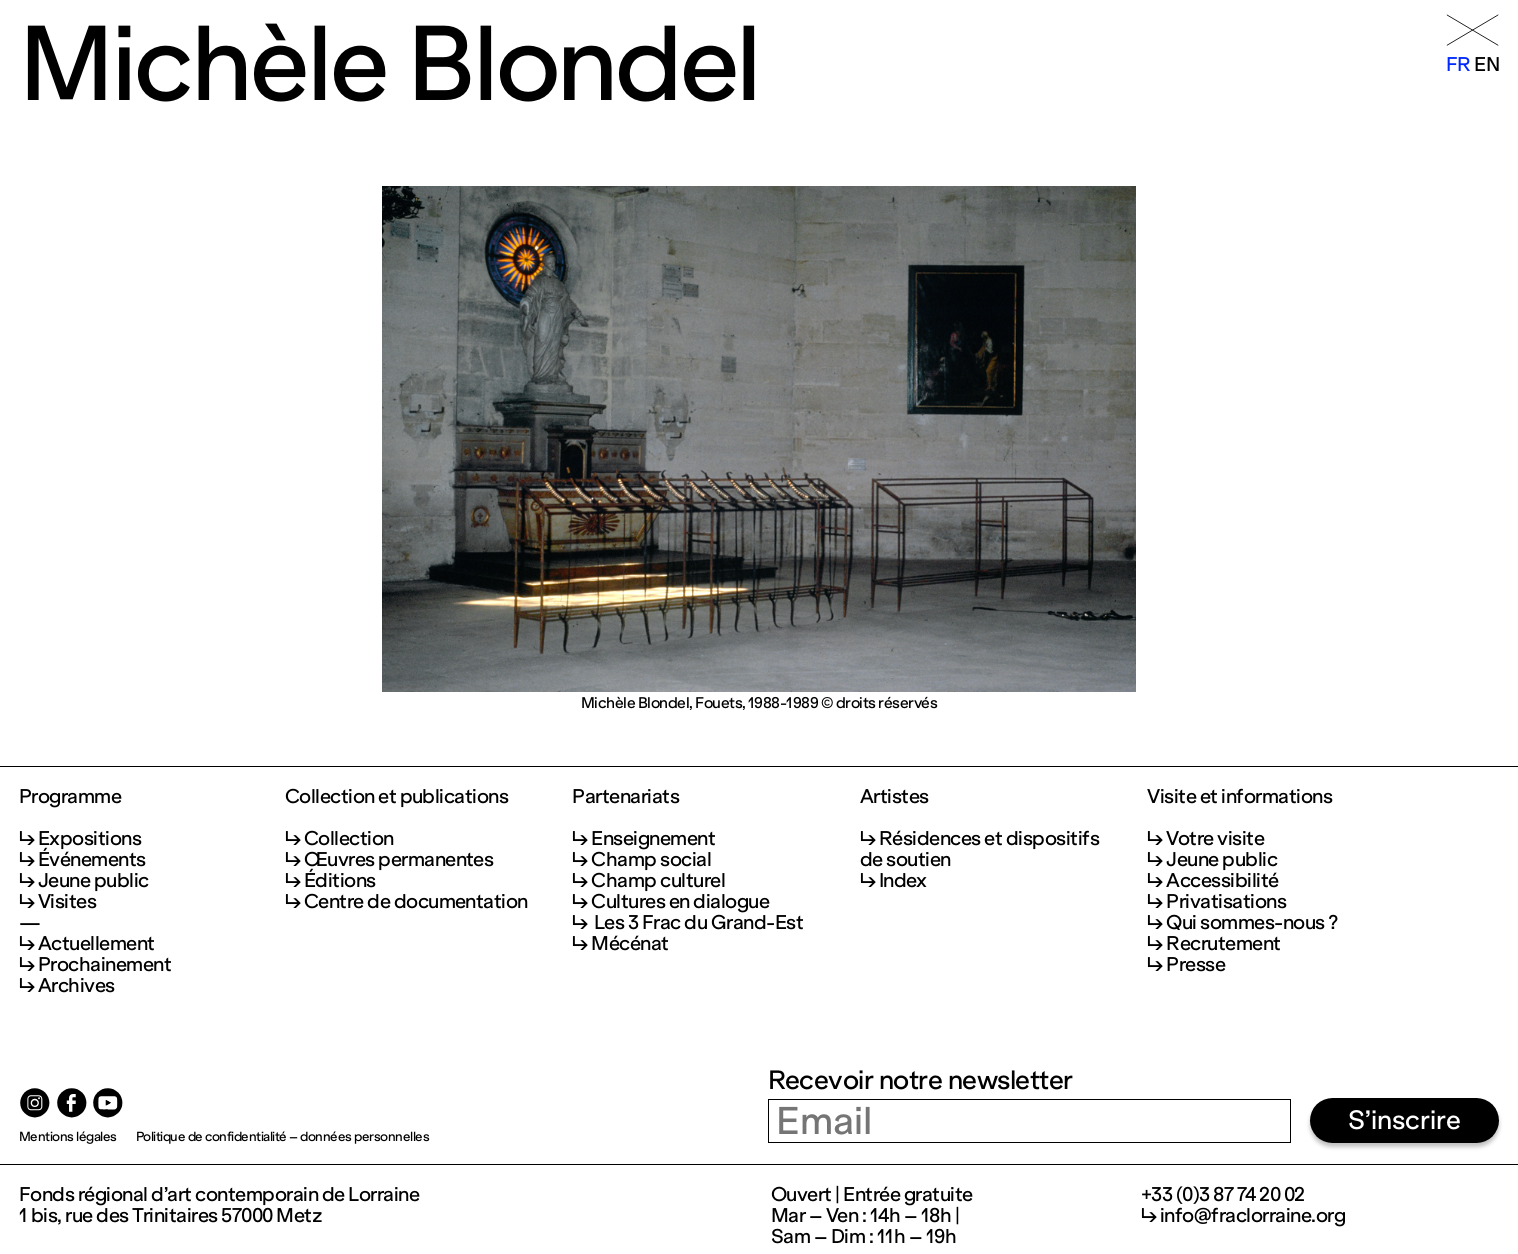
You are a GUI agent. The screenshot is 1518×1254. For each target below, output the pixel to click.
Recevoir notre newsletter (920, 1080)
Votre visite (1215, 838)
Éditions (340, 880)
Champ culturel (658, 880)
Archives (76, 985)
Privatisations (1226, 901)
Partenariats (625, 796)
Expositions (89, 838)
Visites (67, 901)
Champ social (651, 859)
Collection (349, 838)
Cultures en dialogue (680, 901)
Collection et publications (397, 796)
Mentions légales (68, 1136)
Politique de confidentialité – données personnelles (282, 1136)
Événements (92, 859)
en (1486, 64)
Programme (70, 796)
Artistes (894, 796)
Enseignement (653, 838)
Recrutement (1223, 943)
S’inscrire (1404, 1120)
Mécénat (629, 943)
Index (902, 880)
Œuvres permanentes (399, 859)
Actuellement (96, 943)
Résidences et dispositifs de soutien (979, 849)
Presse (1195, 964)
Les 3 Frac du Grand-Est (697, 922)
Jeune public (93, 880)
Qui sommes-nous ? (1251, 922)
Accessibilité (1222, 880)
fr (1458, 64)
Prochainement (104, 964)
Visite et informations (1239, 796)
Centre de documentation (416, 901)
